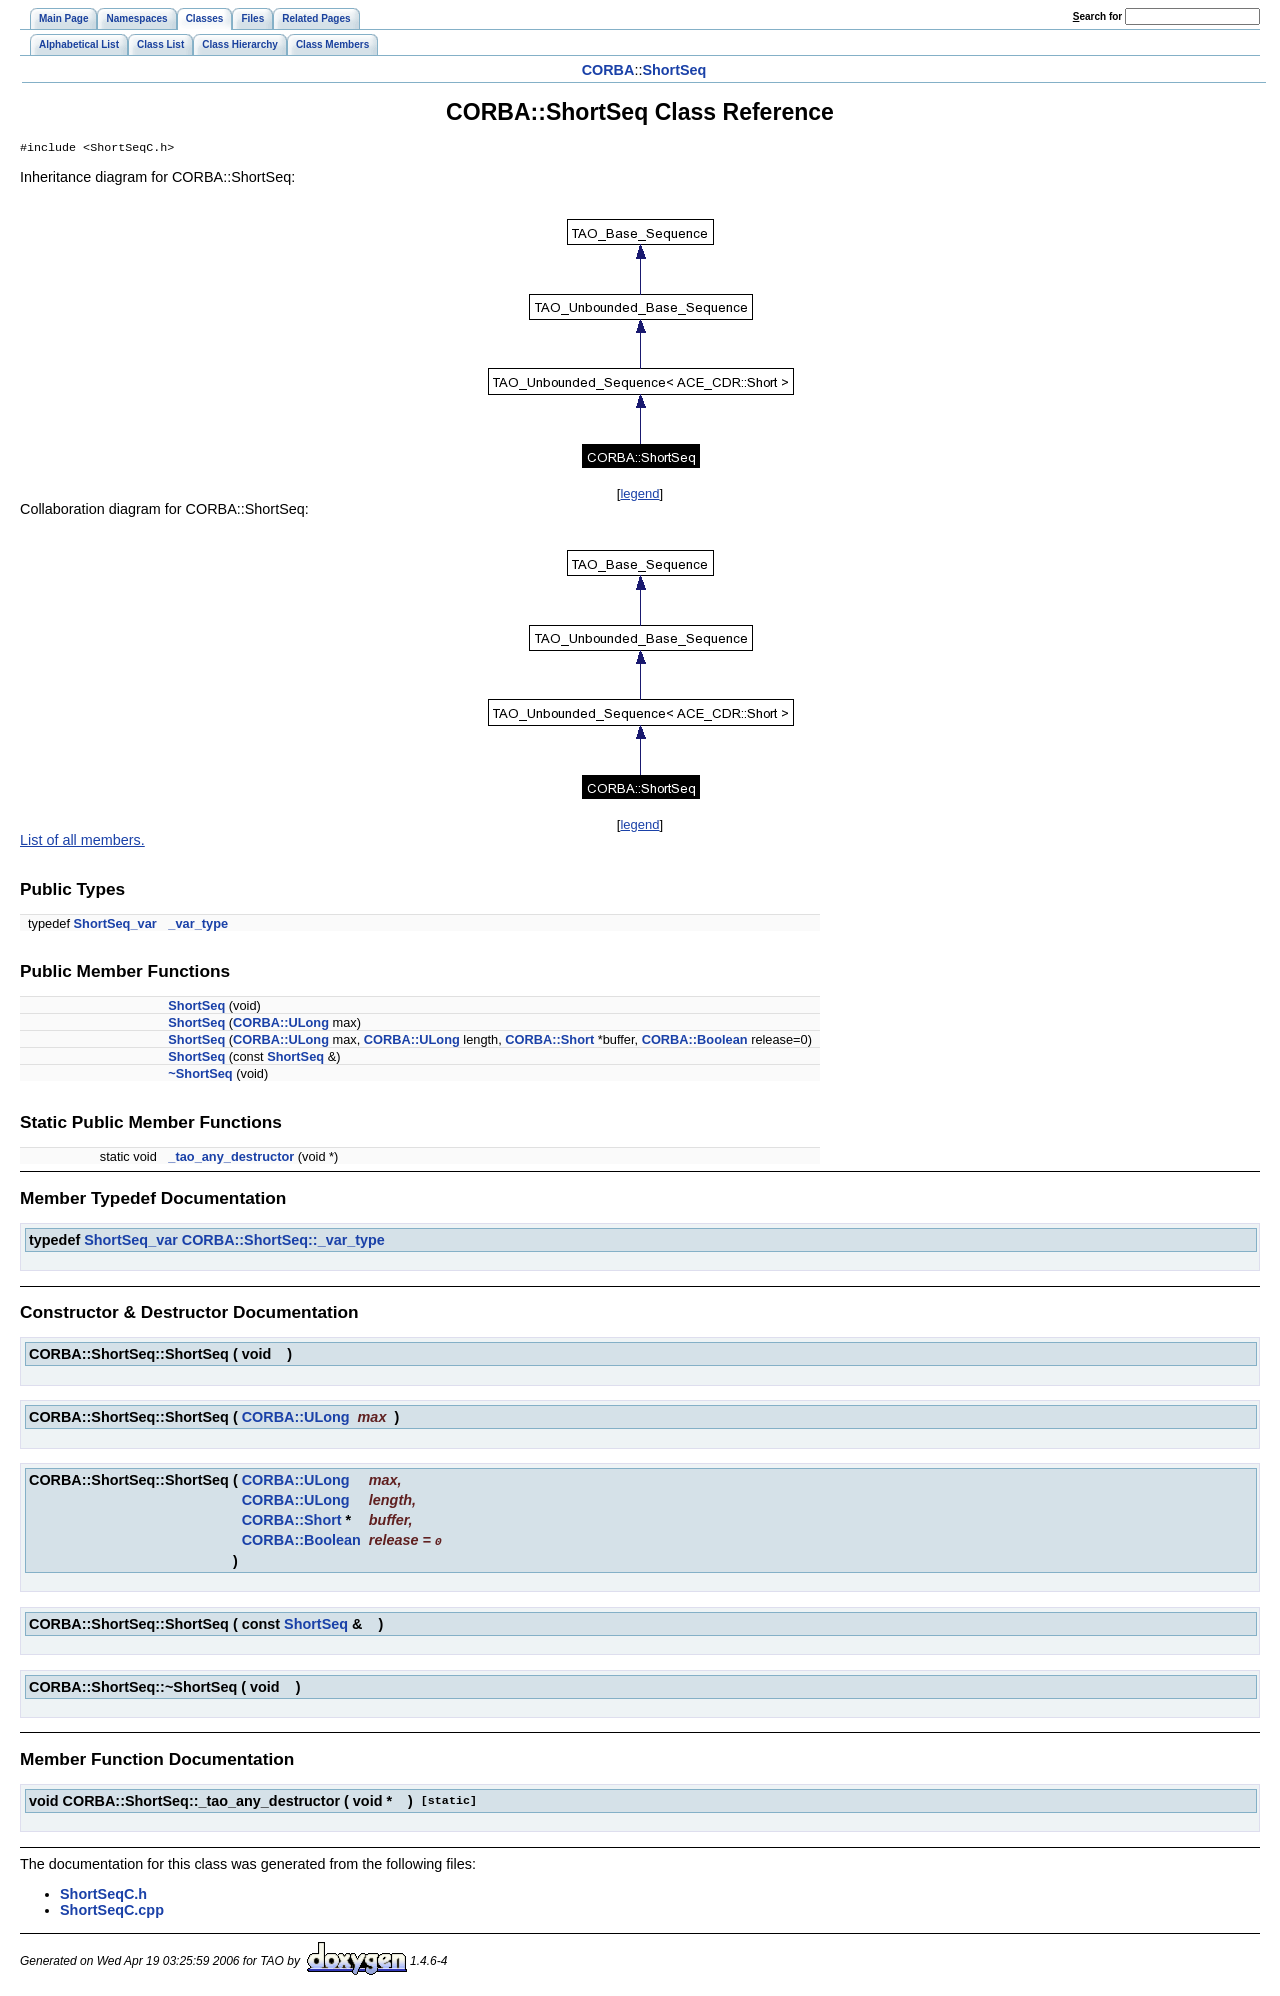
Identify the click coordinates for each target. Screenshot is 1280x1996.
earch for (1097, 16)
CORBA (608, 70)
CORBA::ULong (281, 1024)
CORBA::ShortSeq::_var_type (283, 1242)
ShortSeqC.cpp (112, 1911)
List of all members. (82, 842)
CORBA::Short (549, 1041)
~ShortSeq (200, 1075)
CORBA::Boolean (695, 1041)
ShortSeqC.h (103, 1895)
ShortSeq (674, 70)
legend (639, 495)
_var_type (198, 925)
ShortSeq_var (115, 925)
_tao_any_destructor (231, 1158)
